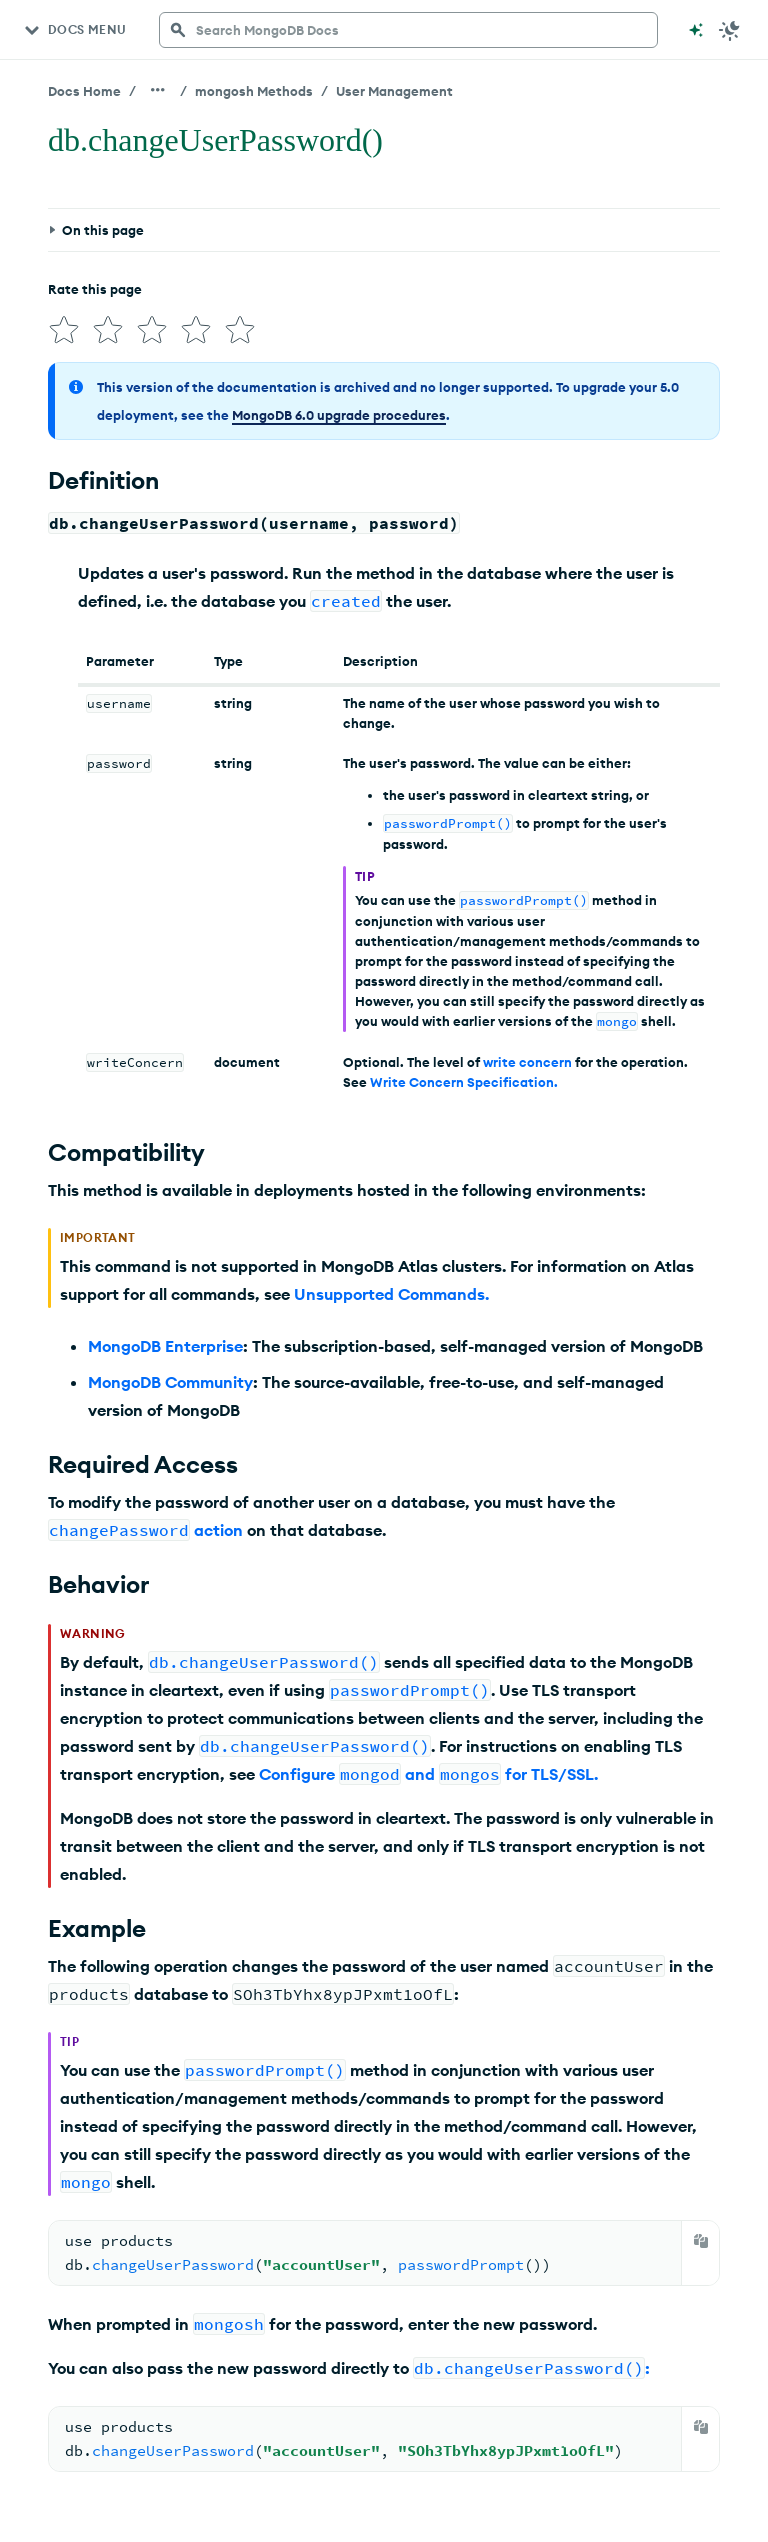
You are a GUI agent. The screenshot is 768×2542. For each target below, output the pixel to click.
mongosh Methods (254, 91)
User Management (394, 91)
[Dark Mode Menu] (730, 30)
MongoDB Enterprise (165, 1346)
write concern (527, 1062)
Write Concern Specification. (464, 1082)
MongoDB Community (170, 1382)
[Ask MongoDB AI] (696, 30)
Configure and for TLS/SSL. (428, 1774)
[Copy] (701, 2241)
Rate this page (95, 289)
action (218, 1530)
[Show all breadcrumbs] (158, 90)
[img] (64, 330)
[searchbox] (408, 30)
